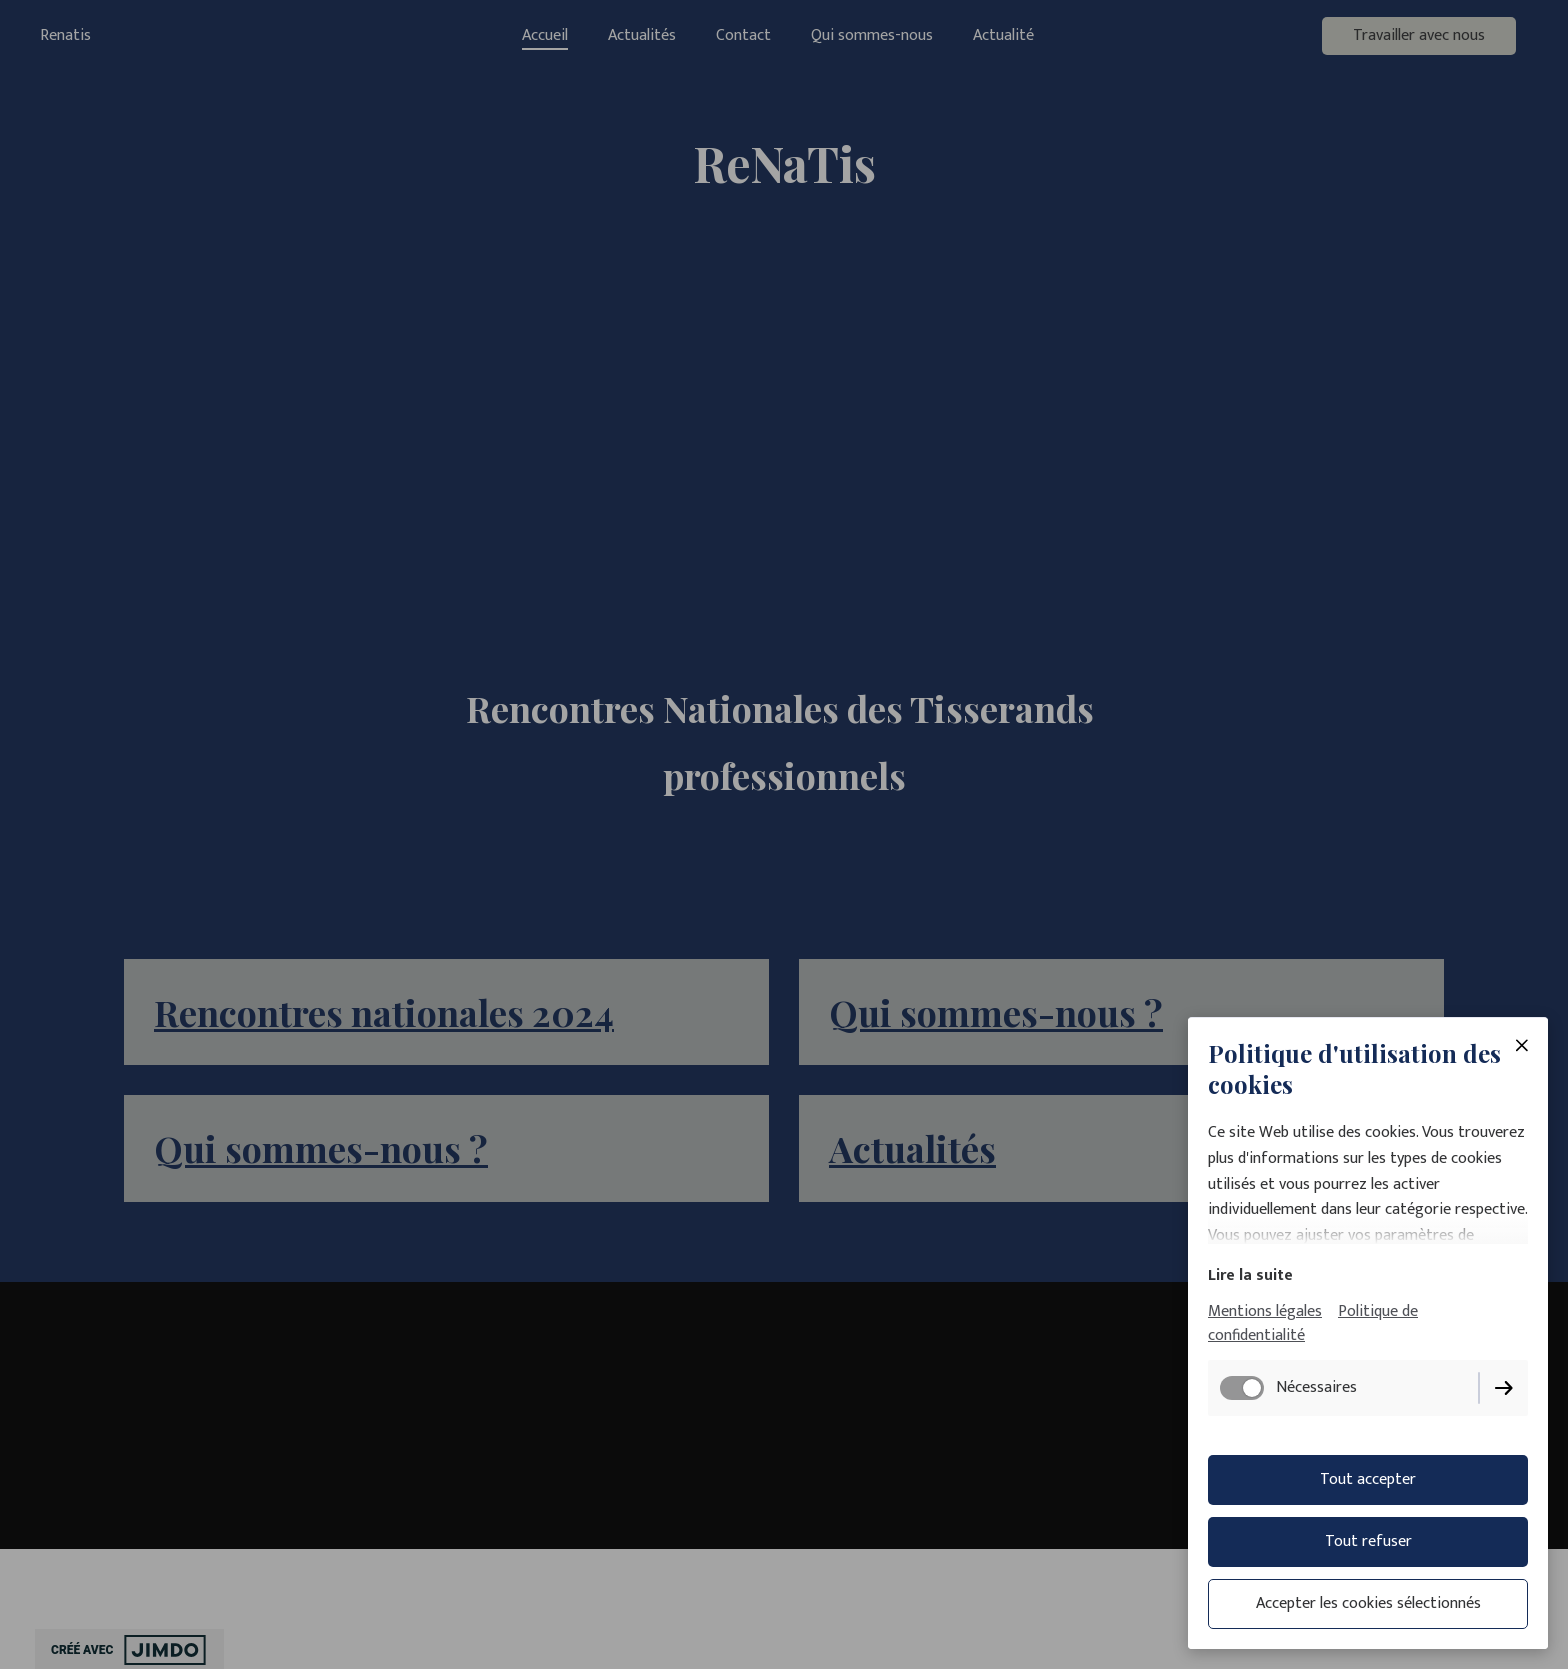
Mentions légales (1265, 1311)
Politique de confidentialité (1313, 1323)
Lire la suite (1250, 1275)
